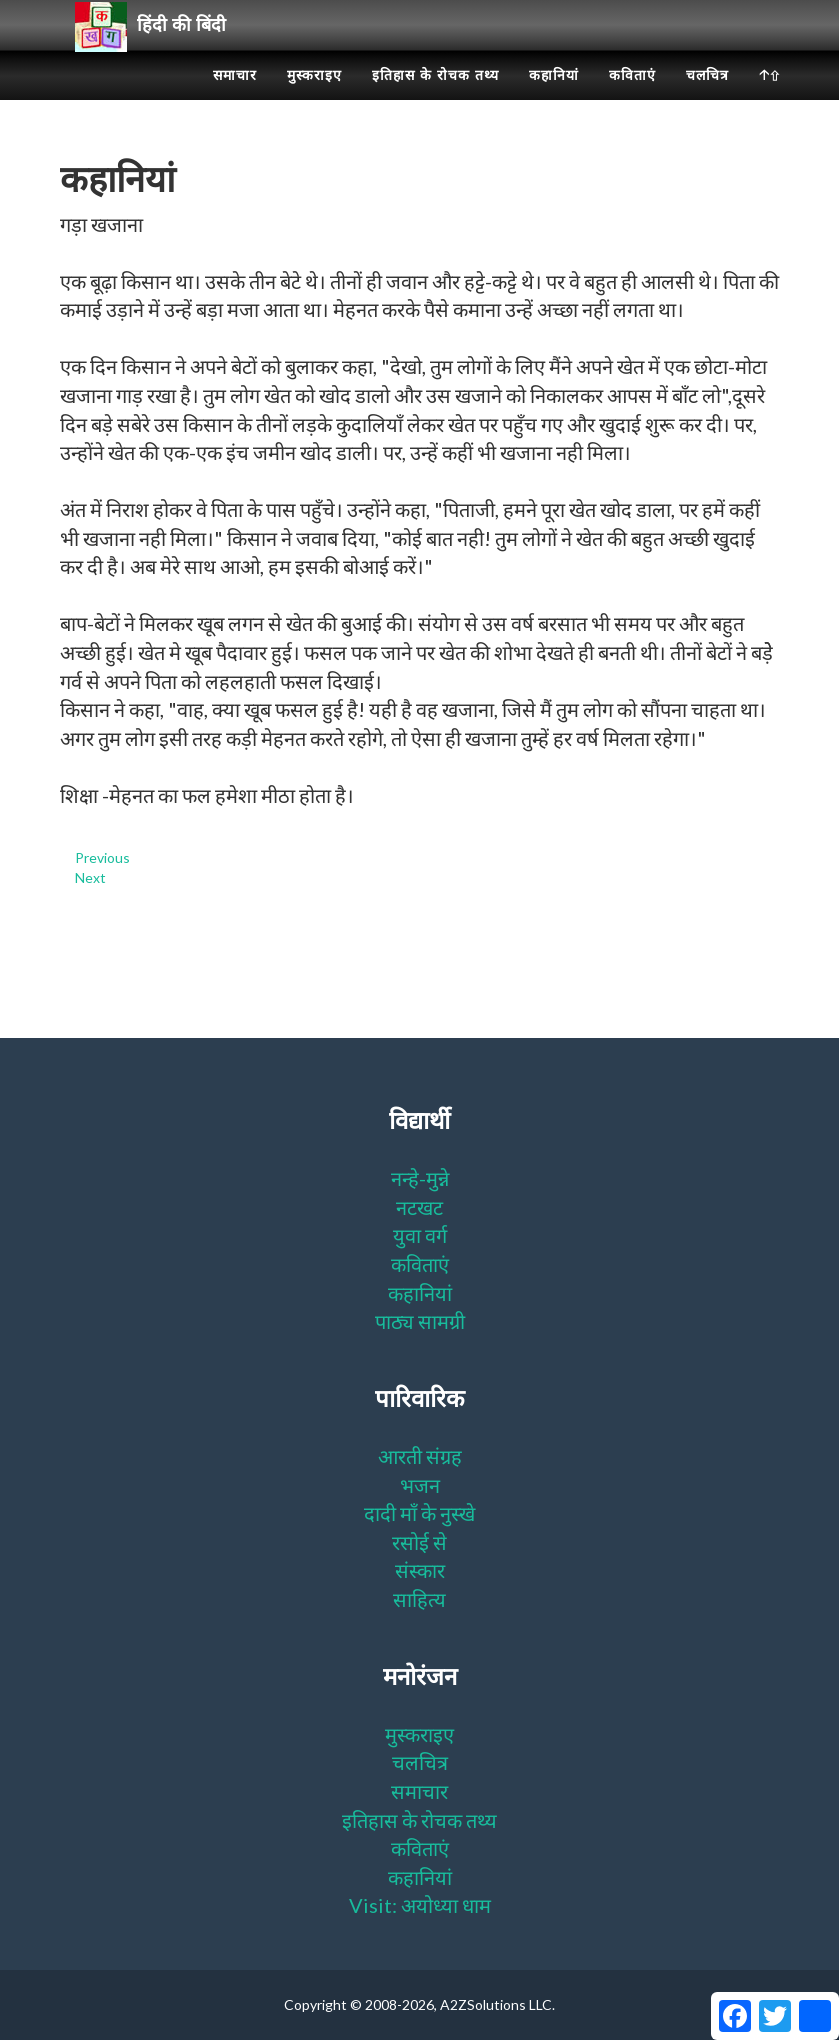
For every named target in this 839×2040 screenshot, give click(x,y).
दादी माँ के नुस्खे (419, 1513)
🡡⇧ (769, 100)
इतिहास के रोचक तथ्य (435, 100)
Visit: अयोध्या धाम (420, 1905)
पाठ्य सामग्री (420, 1321)
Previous (102, 857)
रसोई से (419, 1542)
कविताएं (632, 100)
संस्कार (420, 1570)
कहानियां (554, 100)
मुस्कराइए (314, 100)
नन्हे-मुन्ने (420, 1178)
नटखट (419, 1207)
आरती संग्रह (420, 1456)
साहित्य (419, 1599)
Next (90, 877)
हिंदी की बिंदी (158, 51)
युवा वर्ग (420, 1235)
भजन (420, 1485)
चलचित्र (707, 100)
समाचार (235, 100)
